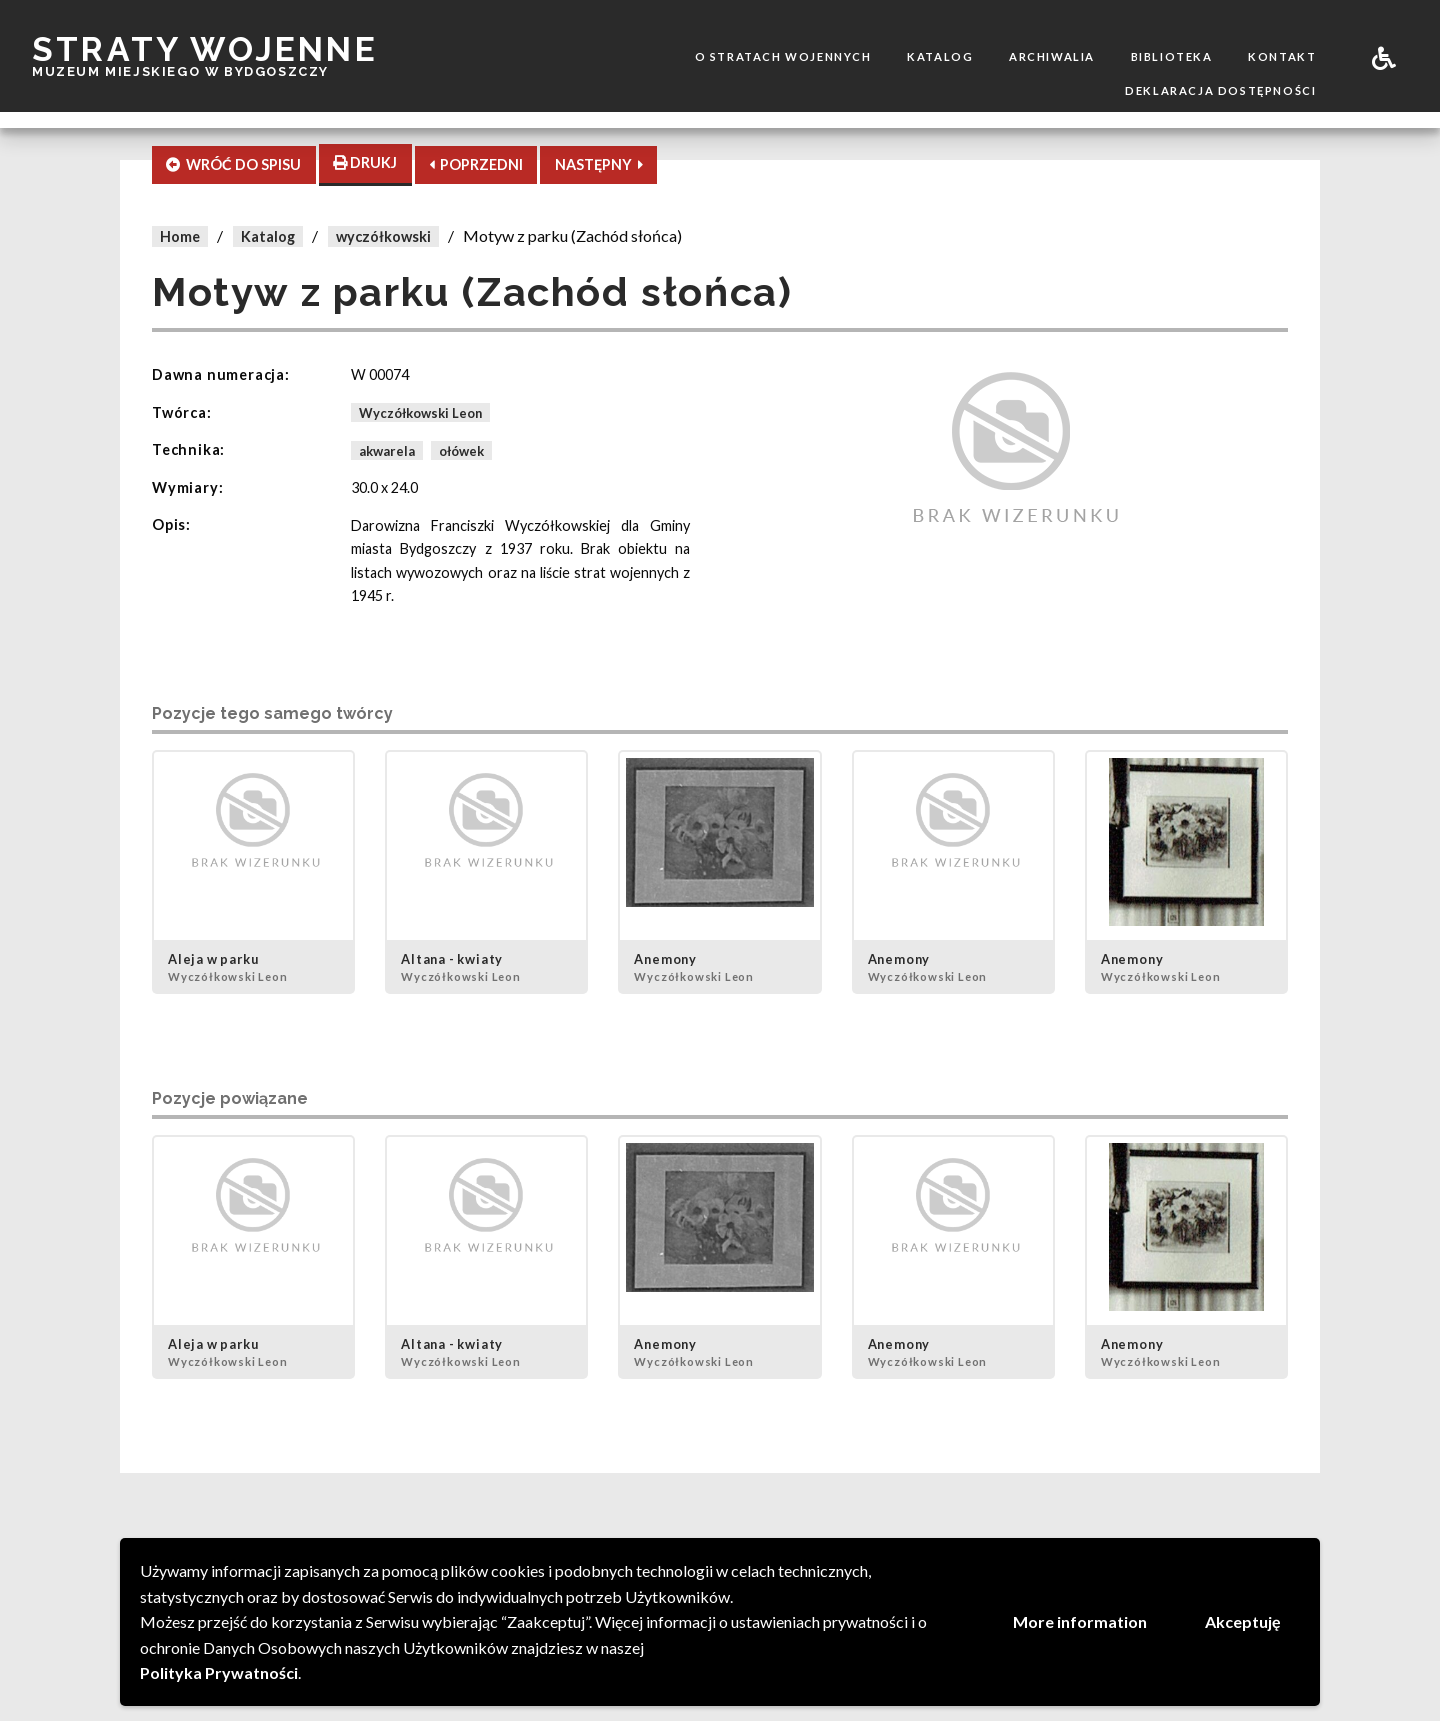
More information (1080, 1621)
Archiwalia (1052, 56)
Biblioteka (1172, 56)
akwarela (387, 450)
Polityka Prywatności (219, 1672)
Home (180, 236)
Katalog (940, 56)
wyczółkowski (383, 236)
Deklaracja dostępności (1220, 90)
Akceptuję (1243, 1621)
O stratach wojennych (783, 56)
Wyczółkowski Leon (420, 413)
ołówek (461, 450)
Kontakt (1282, 56)
